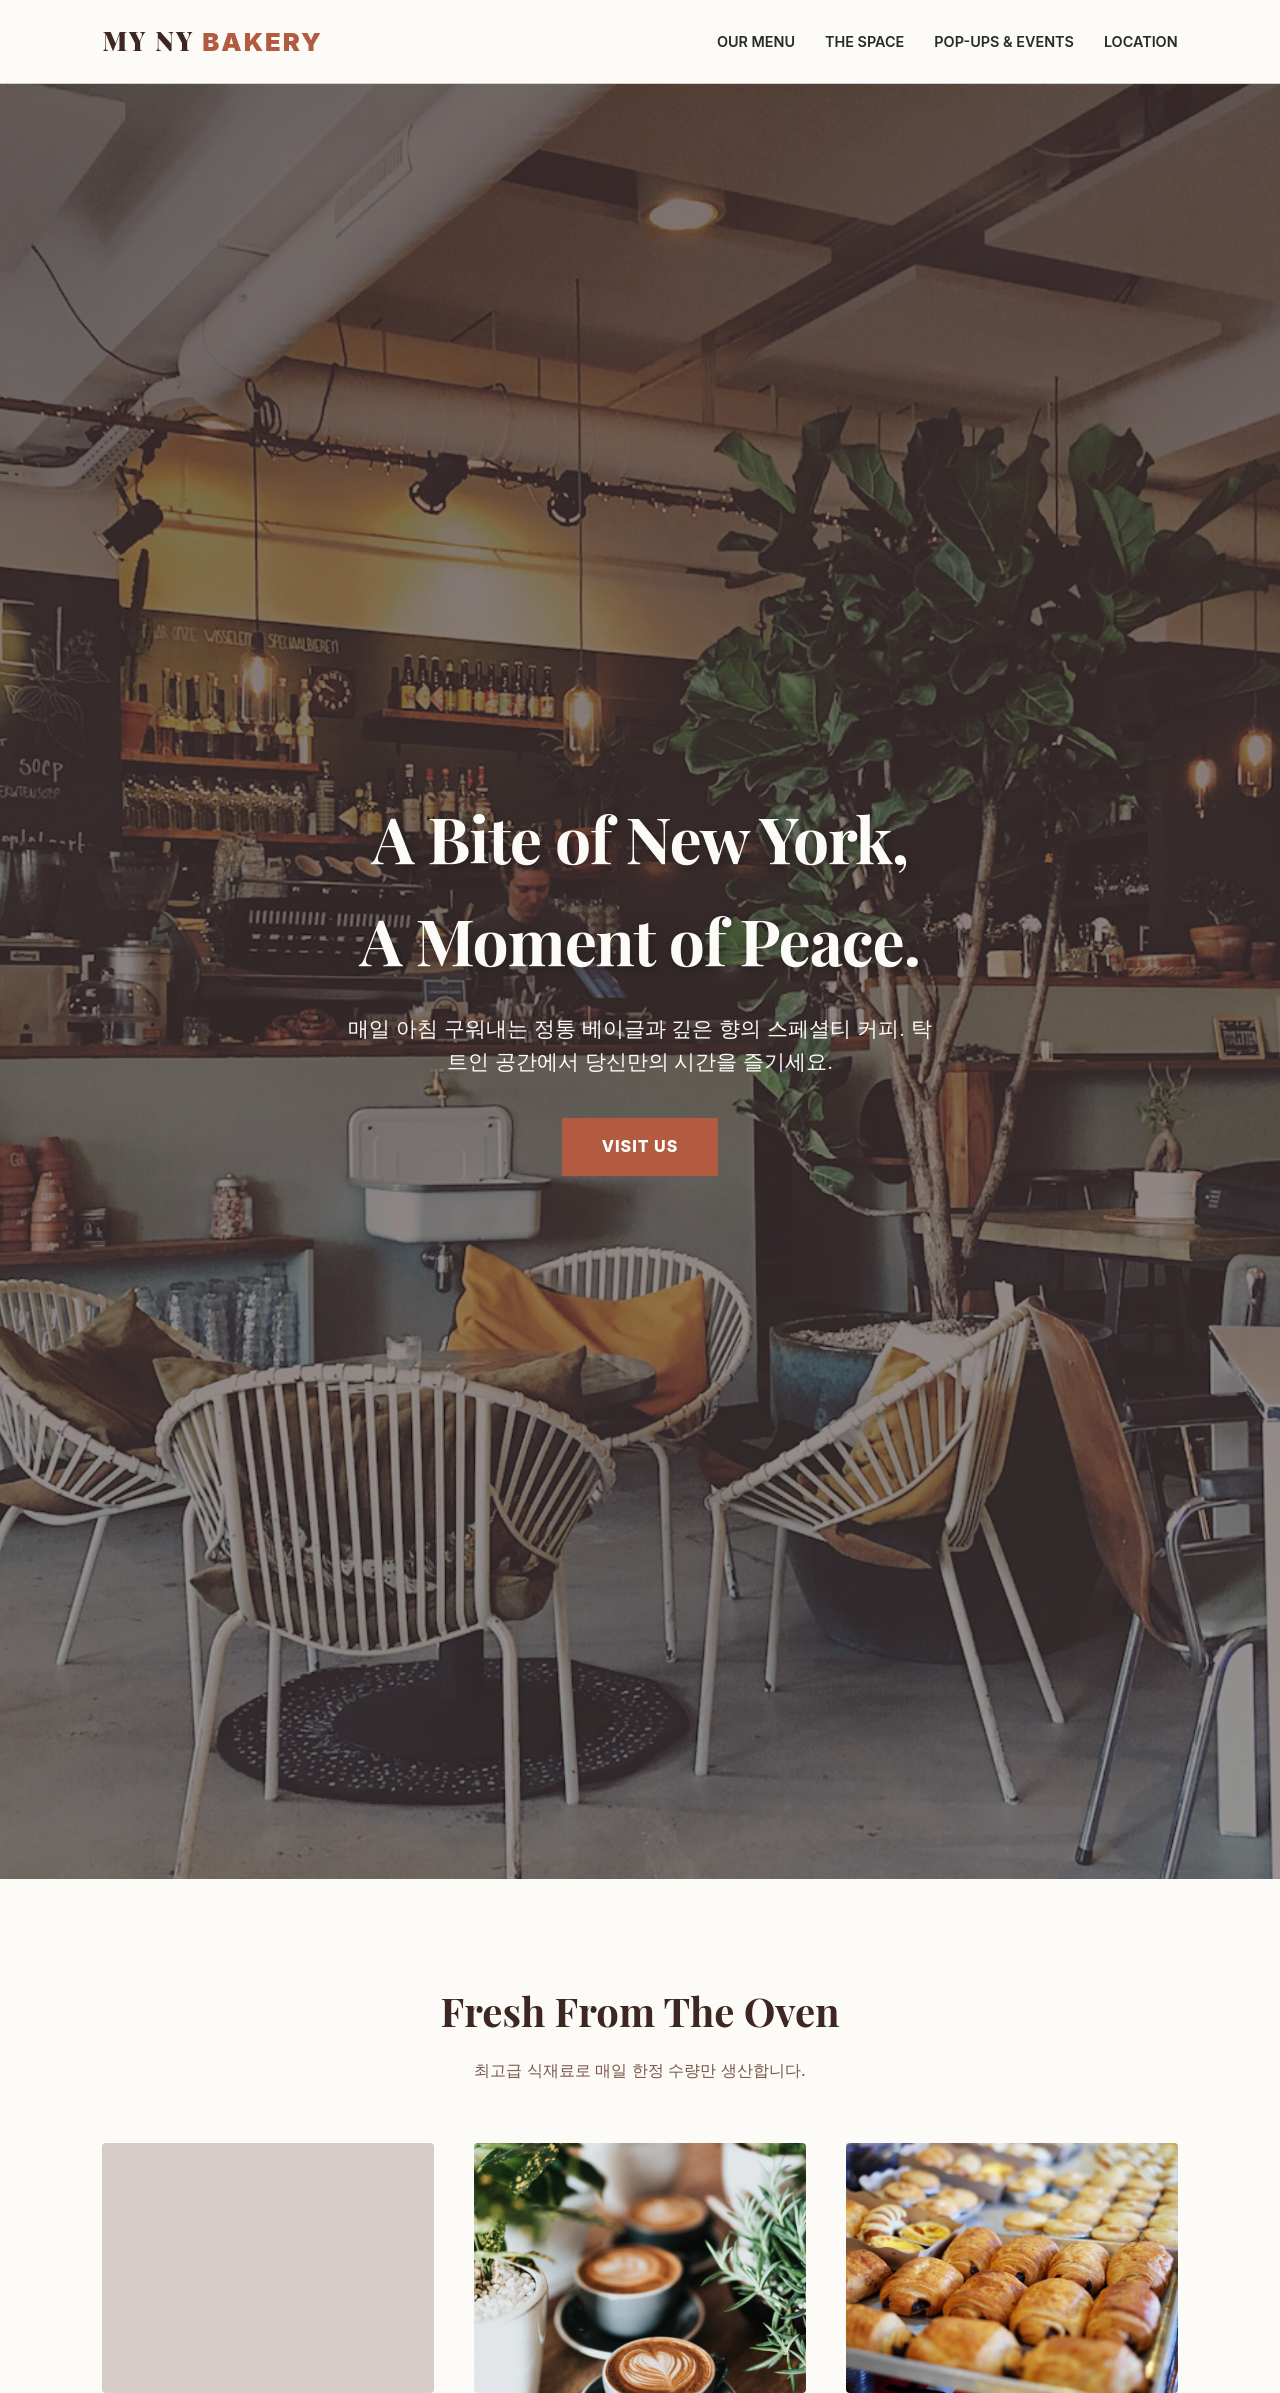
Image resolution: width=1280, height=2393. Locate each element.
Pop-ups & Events (1004, 41)
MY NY (212, 40)
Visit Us (640, 1146)
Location (1141, 41)
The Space (864, 41)
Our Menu (756, 41)
